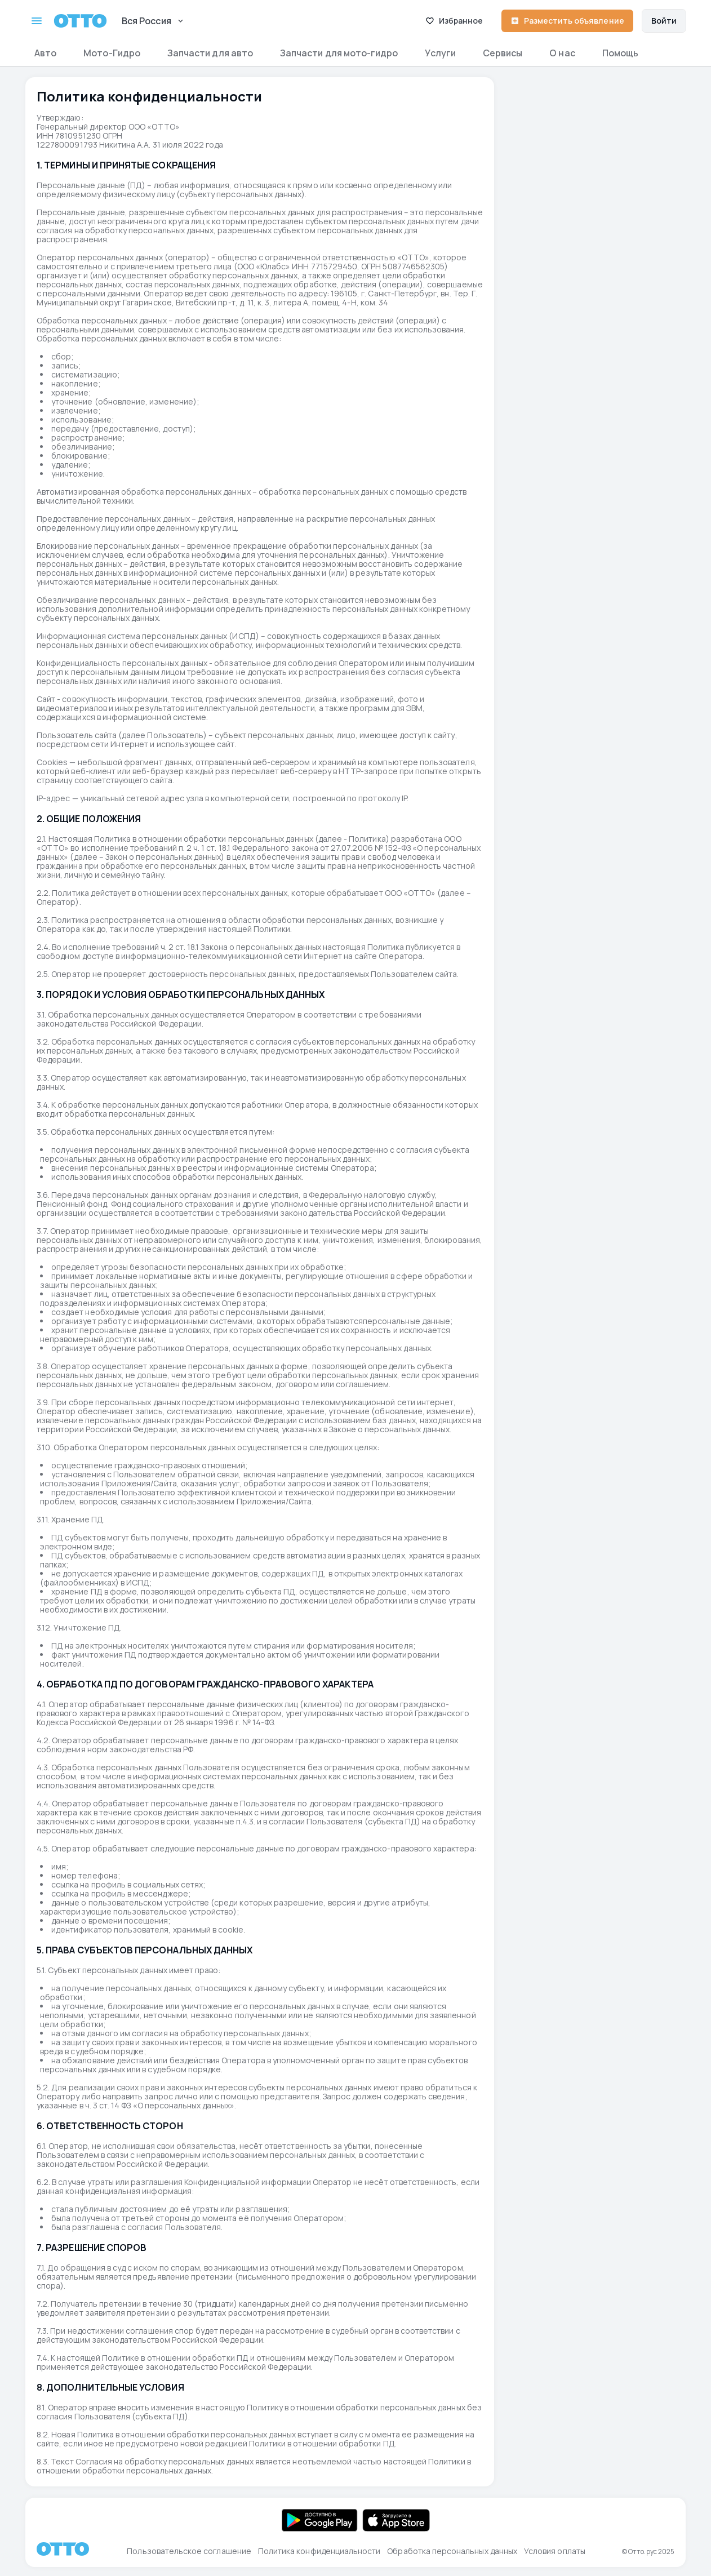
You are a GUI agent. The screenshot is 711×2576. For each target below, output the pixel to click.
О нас (562, 53)
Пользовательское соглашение (189, 2551)
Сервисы (502, 53)
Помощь (620, 53)
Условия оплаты (554, 2551)
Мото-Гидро (111, 53)
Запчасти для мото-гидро (339, 53)
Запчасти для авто (210, 53)
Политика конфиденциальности (319, 2551)
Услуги (440, 53)
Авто (45, 53)
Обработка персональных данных (452, 2551)
